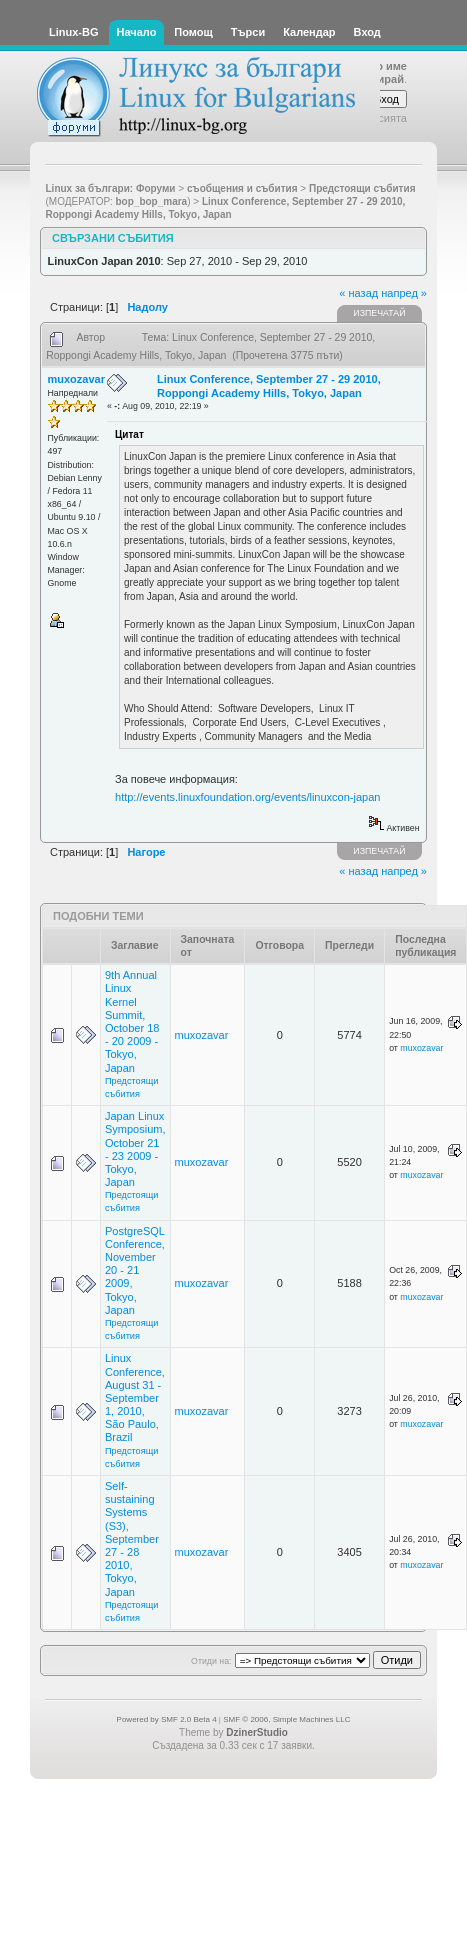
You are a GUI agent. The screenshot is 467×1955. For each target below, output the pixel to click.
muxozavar (76, 379)
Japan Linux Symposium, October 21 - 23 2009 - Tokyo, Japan (135, 1149)
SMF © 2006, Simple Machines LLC (286, 1719)
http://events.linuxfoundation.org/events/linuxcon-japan (247, 797)
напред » (404, 293)
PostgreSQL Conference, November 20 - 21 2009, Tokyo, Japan (135, 1270)
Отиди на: (211, 1661)
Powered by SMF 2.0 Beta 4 (167, 1719)
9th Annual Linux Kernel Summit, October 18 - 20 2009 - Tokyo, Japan (132, 1021)
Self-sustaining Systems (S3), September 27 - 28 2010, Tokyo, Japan (132, 1539)
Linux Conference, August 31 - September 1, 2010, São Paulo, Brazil (135, 1397)
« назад (358, 293)
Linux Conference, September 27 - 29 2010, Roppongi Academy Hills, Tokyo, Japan (269, 385)
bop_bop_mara (152, 201)
